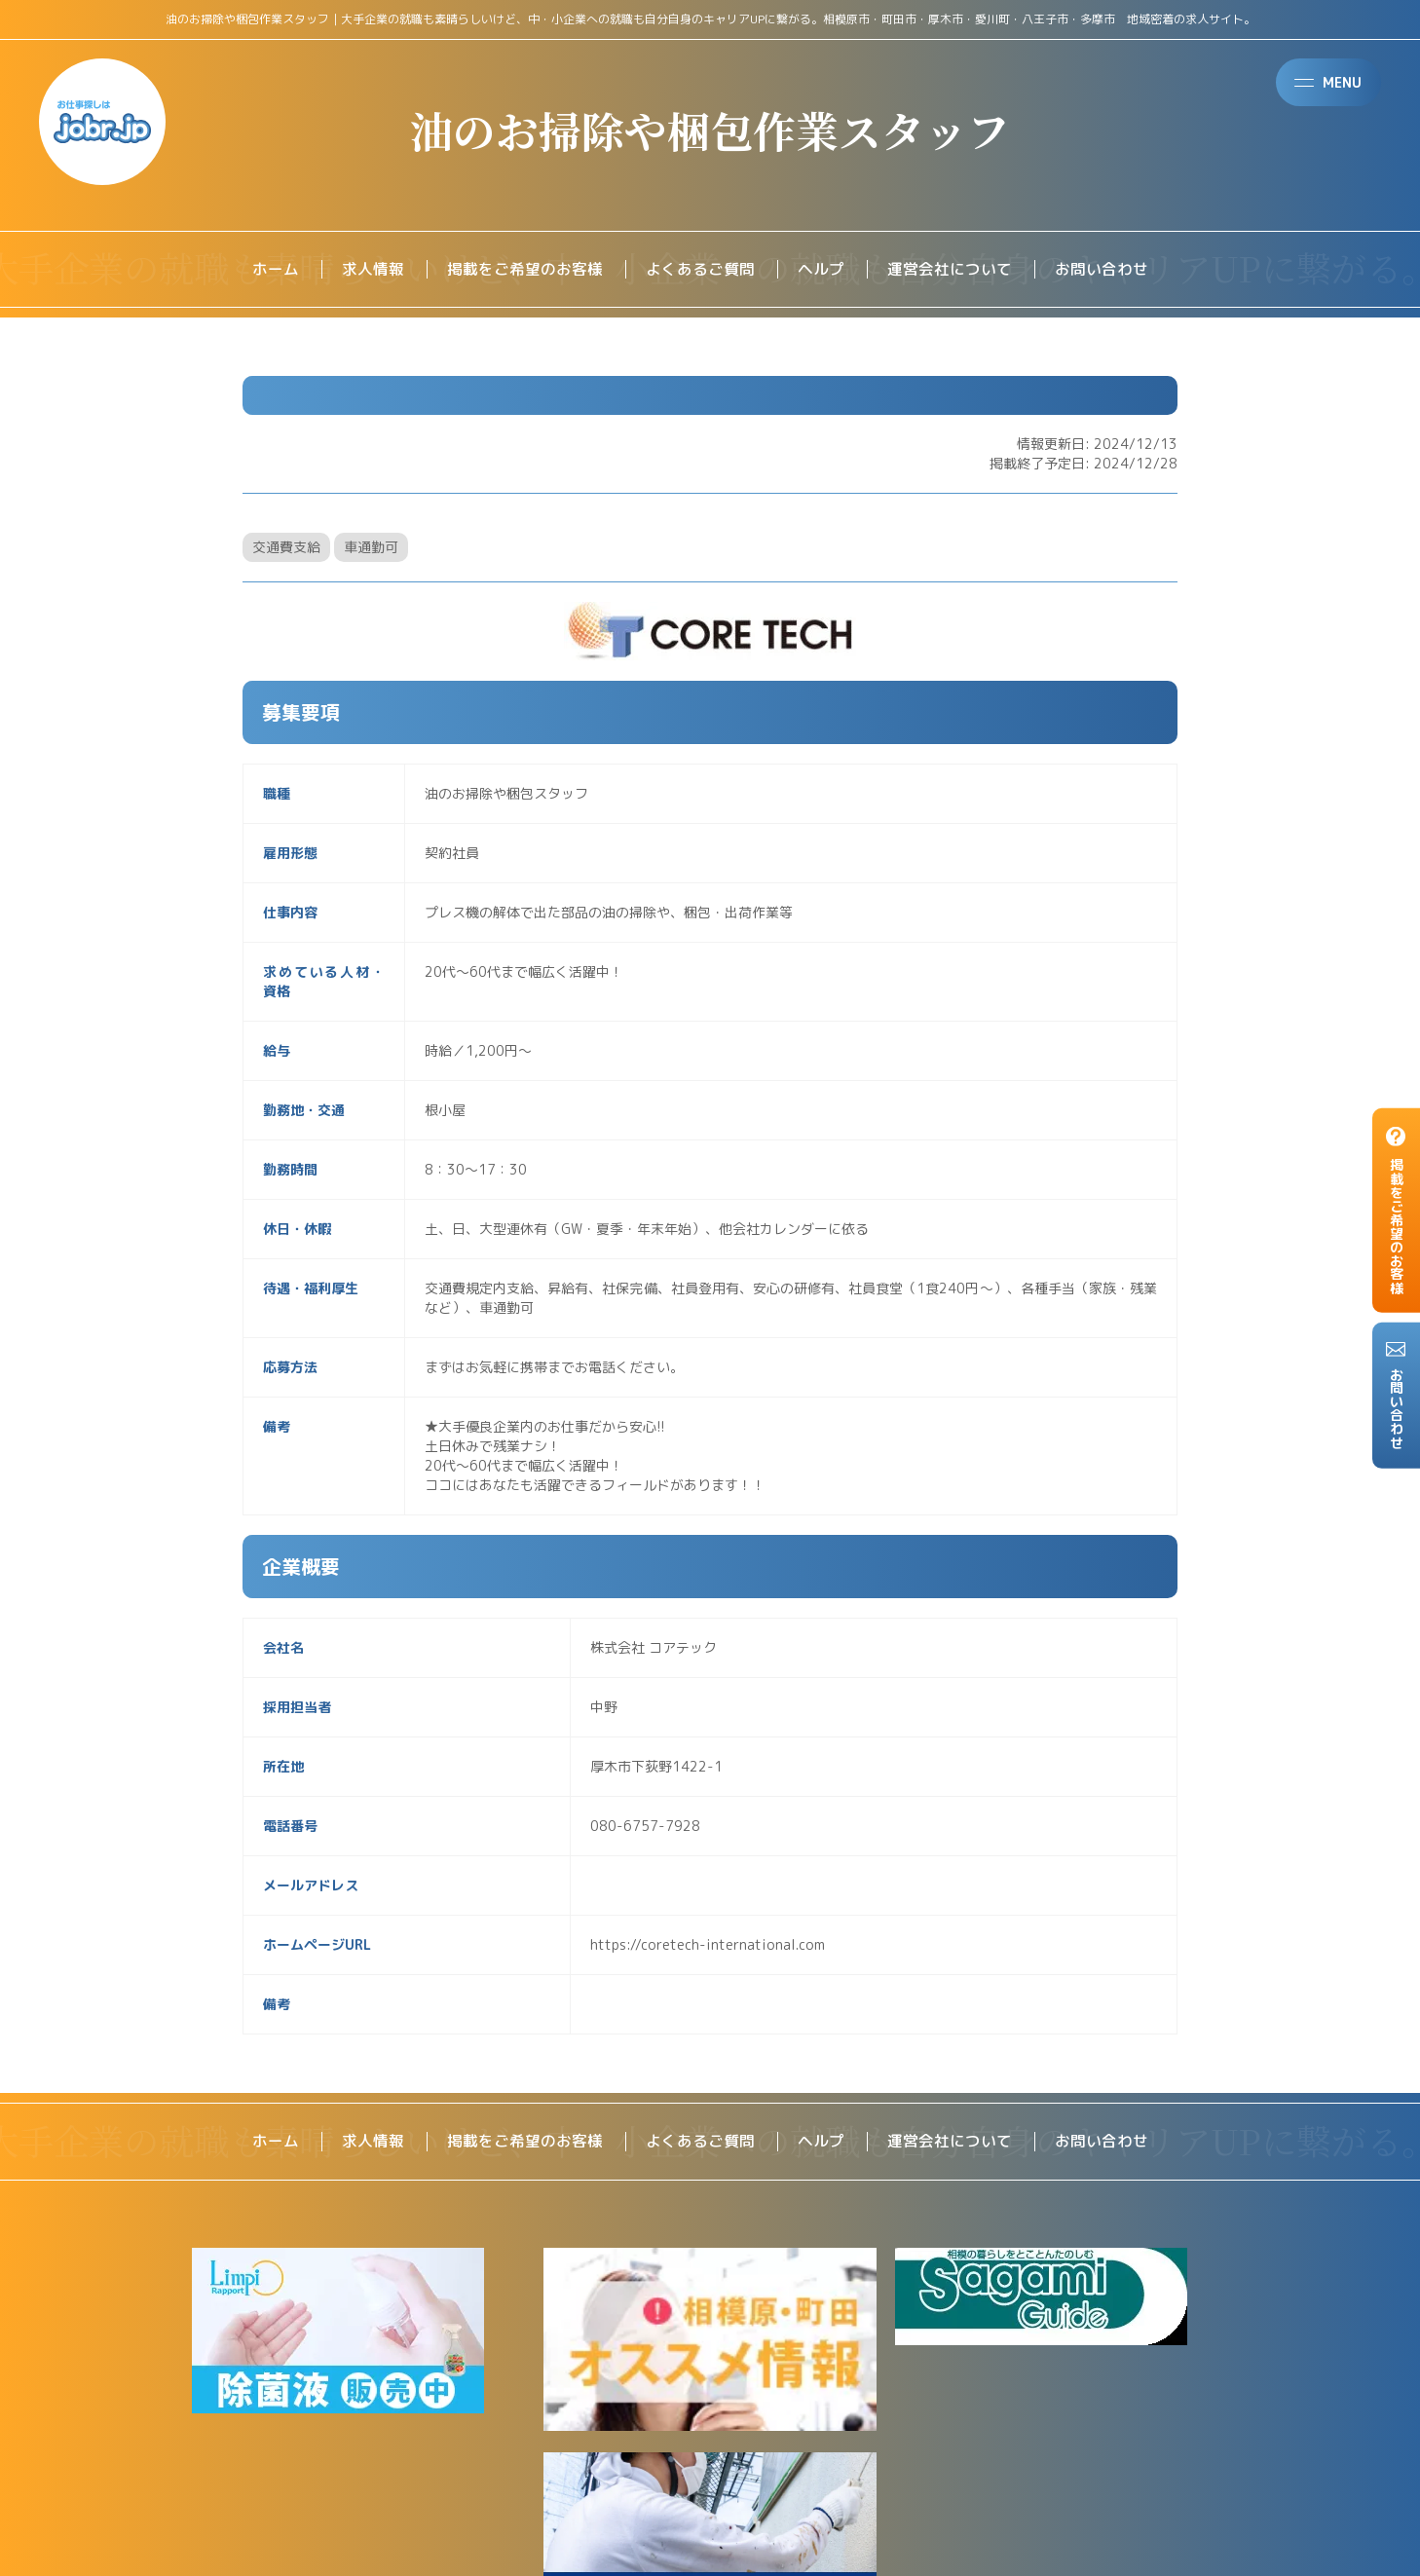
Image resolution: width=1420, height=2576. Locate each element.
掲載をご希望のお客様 (525, 269)
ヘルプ (821, 269)
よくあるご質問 (700, 269)
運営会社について (949, 269)
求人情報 (373, 269)
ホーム (275, 269)
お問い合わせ (1101, 269)
